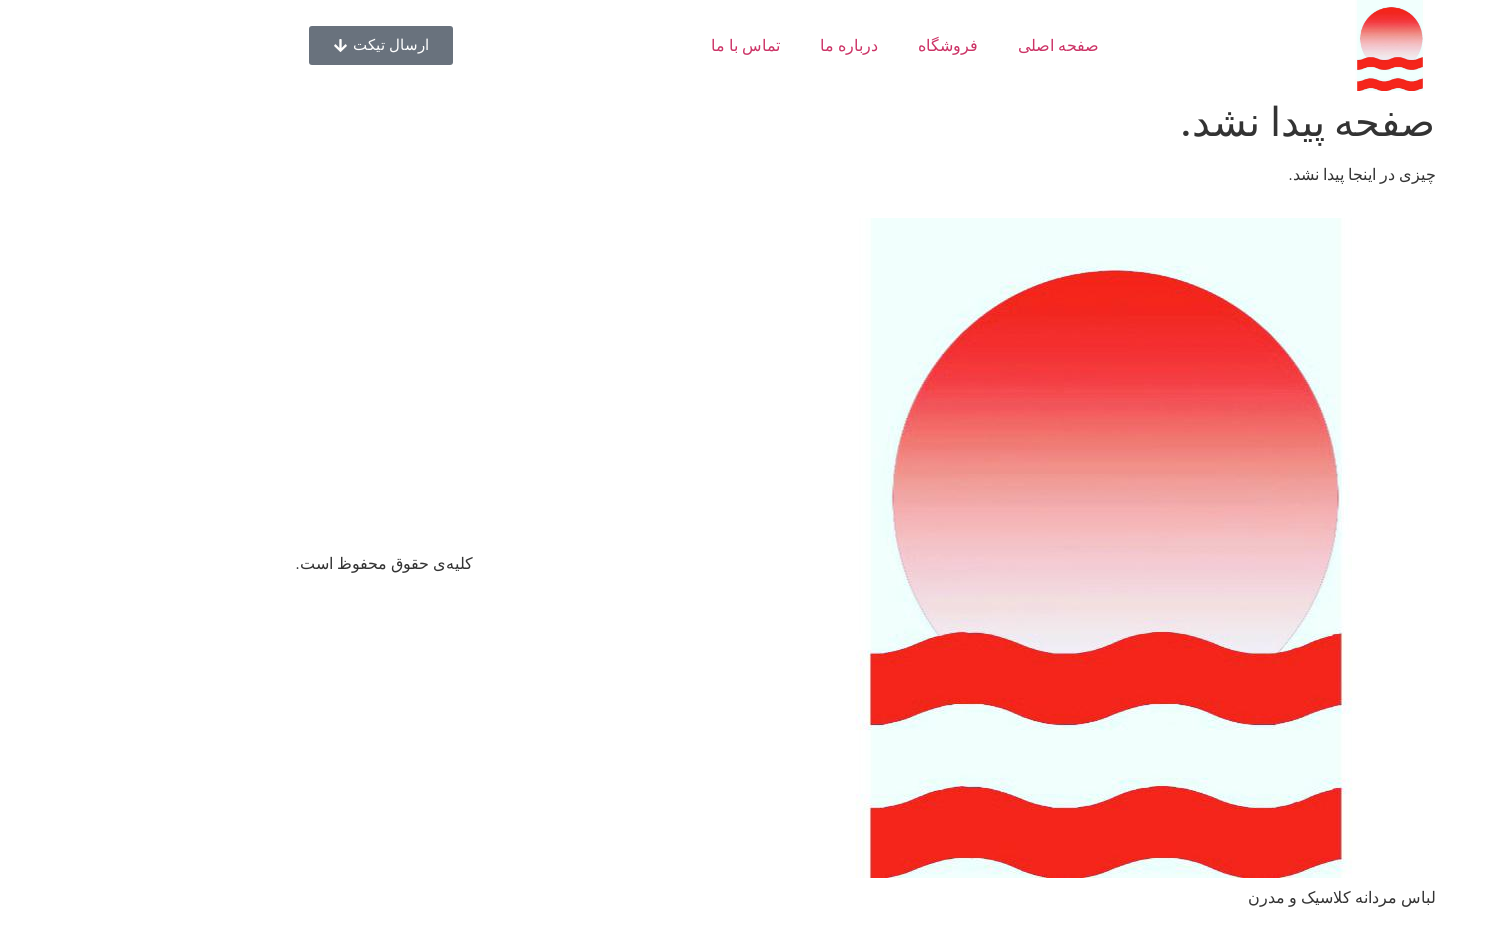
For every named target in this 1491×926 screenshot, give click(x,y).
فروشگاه (828, 45)
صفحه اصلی (938, 45)
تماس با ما (625, 45)
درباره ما (729, 45)
